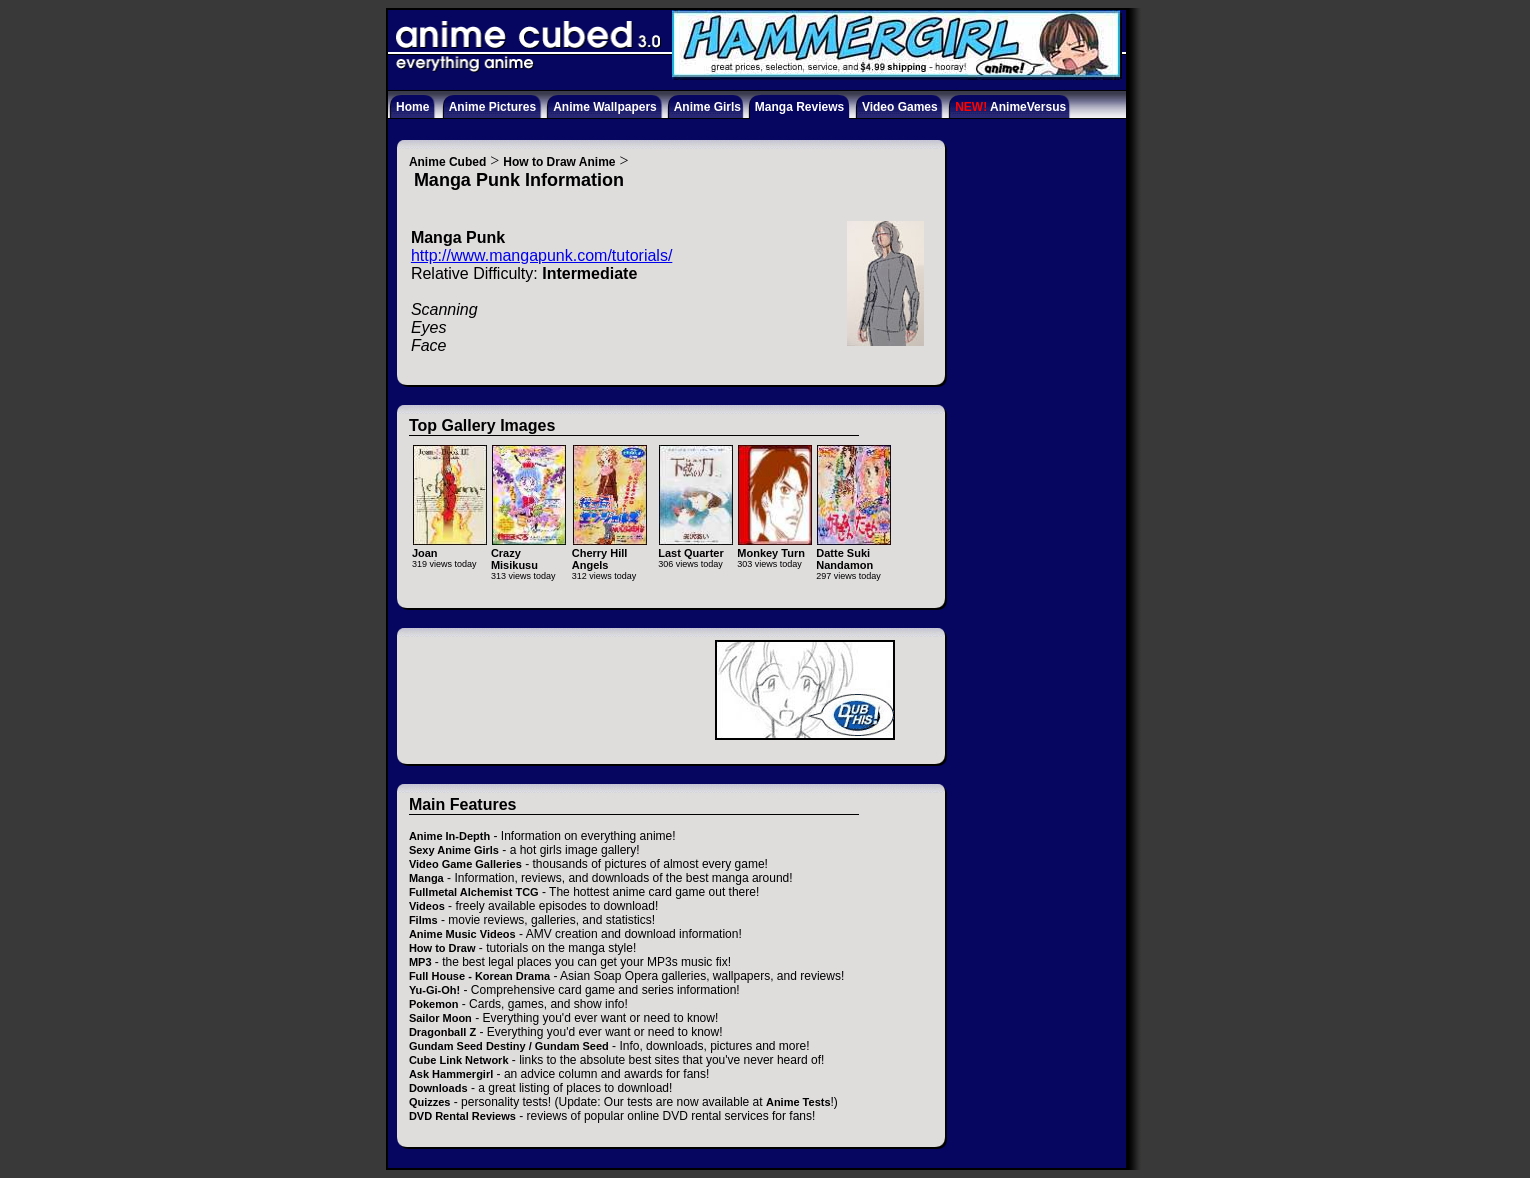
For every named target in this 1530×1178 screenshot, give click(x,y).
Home (412, 107)
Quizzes (430, 1102)
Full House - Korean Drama (479, 976)
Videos (427, 906)
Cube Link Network (459, 1060)
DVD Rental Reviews (462, 1116)
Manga (426, 878)
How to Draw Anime (559, 162)
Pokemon (434, 1004)
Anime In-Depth (449, 836)
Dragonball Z (442, 1032)
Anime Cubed (447, 162)
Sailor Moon (440, 1018)
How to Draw (442, 948)
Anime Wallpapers (605, 107)
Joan (449, 546)
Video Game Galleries (465, 864)
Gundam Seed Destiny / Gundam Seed (509, 1046)
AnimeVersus (1010, 107)
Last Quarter (695, 546)
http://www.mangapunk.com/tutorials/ (541, 255)
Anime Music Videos (462, 934)
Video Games (900, 107)
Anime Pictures (492, 107)
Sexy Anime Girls (454, 850)
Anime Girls (707, 107)
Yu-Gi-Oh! (434, 990)
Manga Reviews (799, 107)
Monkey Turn (774, 546)
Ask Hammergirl (451, 1074)
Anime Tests (798, 1102)
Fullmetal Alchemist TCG (474, 892)
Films (423, 920)
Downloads (438, 1088)
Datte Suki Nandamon (853, 552)
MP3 (420, 962)
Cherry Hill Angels (609, 552)
